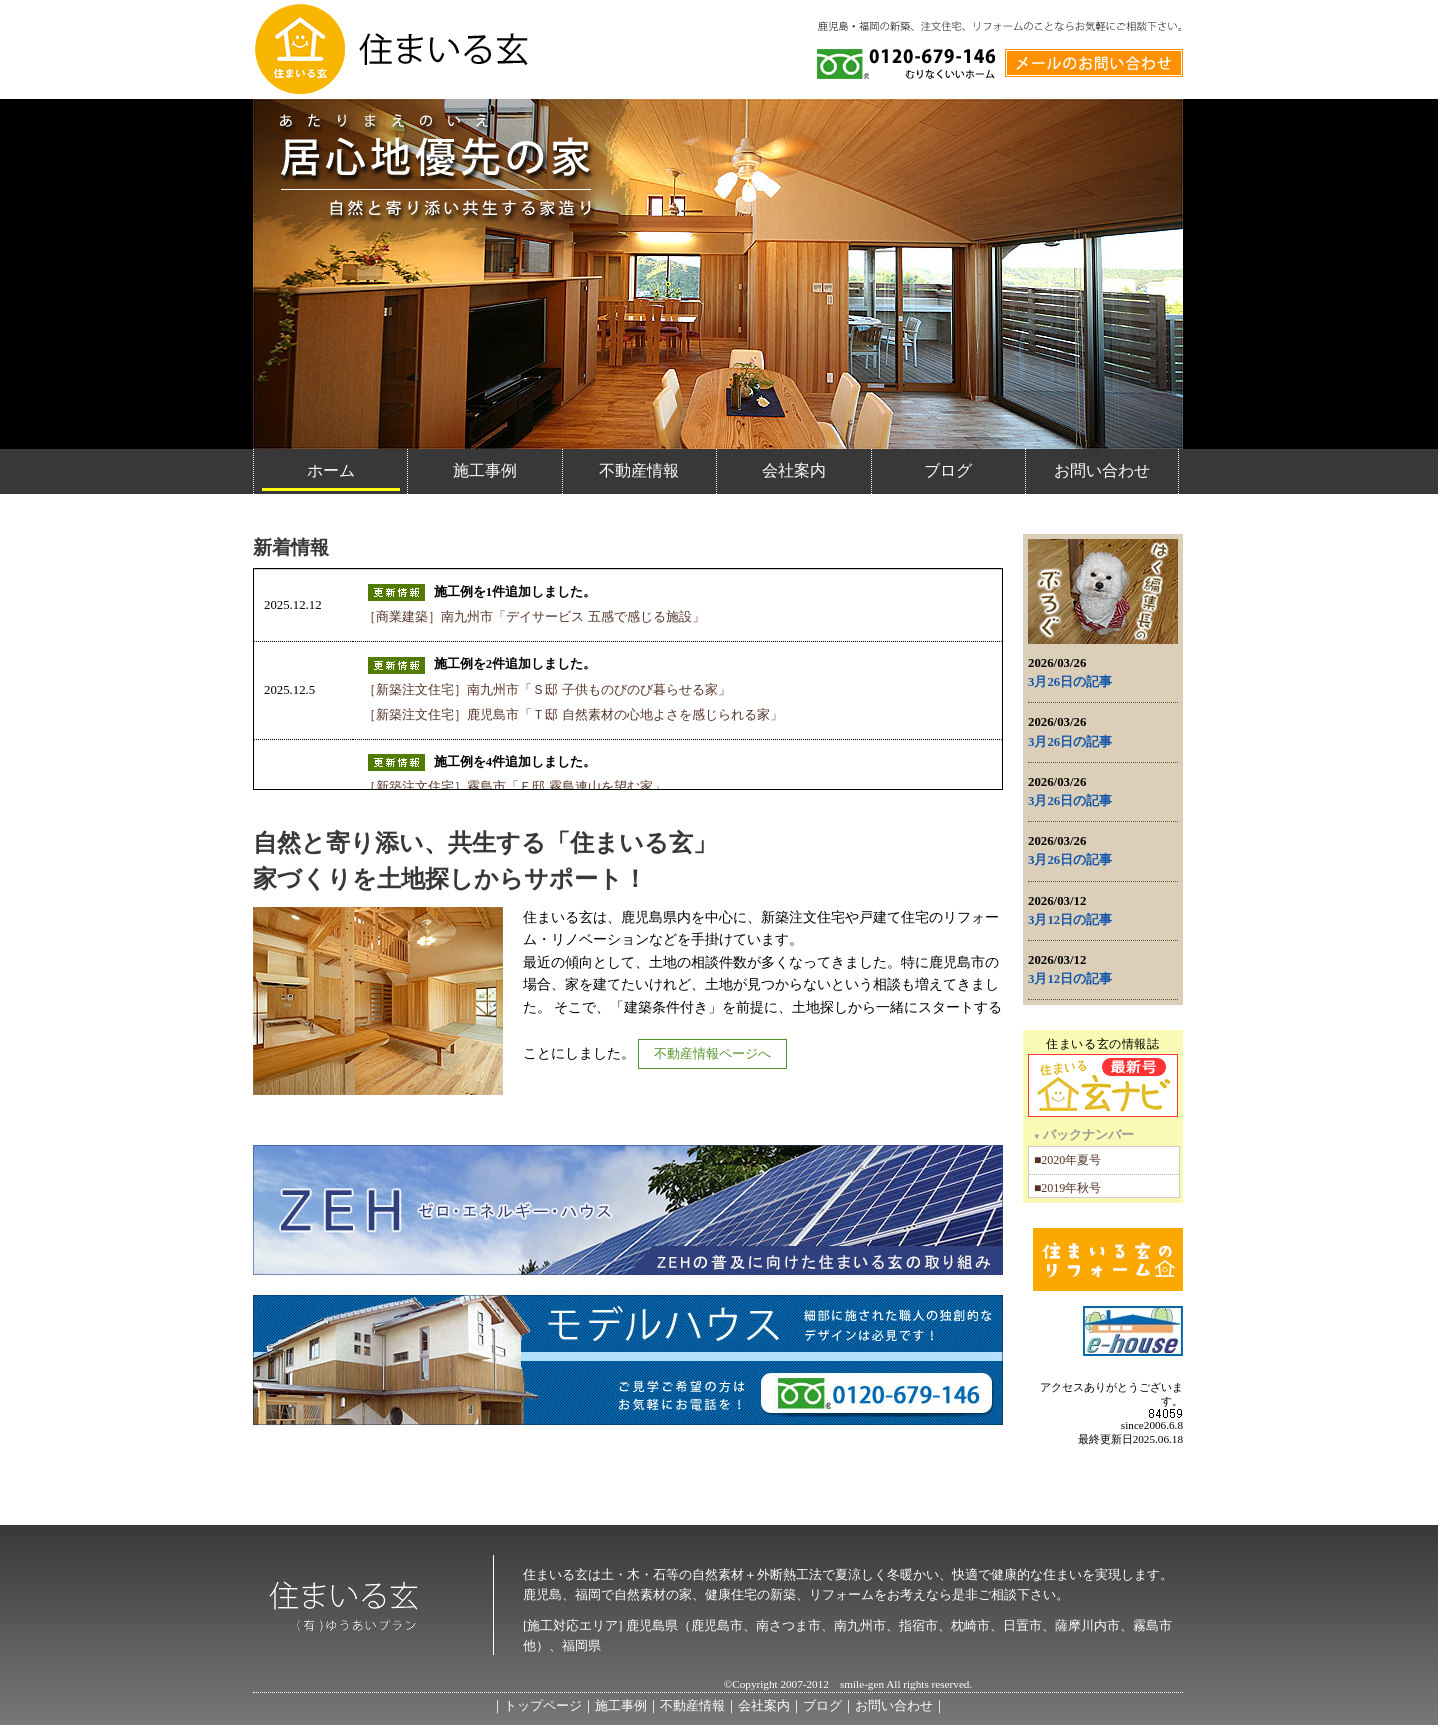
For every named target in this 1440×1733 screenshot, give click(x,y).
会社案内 (794, 470)
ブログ (948, 470)
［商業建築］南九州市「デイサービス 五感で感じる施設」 (533, 617)
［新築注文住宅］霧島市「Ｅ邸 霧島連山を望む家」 (514, 787)
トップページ (543, 1706)
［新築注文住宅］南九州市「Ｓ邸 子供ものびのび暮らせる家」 (546, 690)
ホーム (331, 470)
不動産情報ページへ (712, 1054)
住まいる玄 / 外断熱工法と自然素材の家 (390, 49)
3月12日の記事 (1070, 920)
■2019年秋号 (1067, 1188)
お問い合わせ (1102, 470)
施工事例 (485, 470)
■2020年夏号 (1067, 1160)
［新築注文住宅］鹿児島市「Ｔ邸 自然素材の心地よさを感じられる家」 (572, 715)
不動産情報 (639, 470)
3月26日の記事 (1070, 682)
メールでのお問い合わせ (1094, 59)
